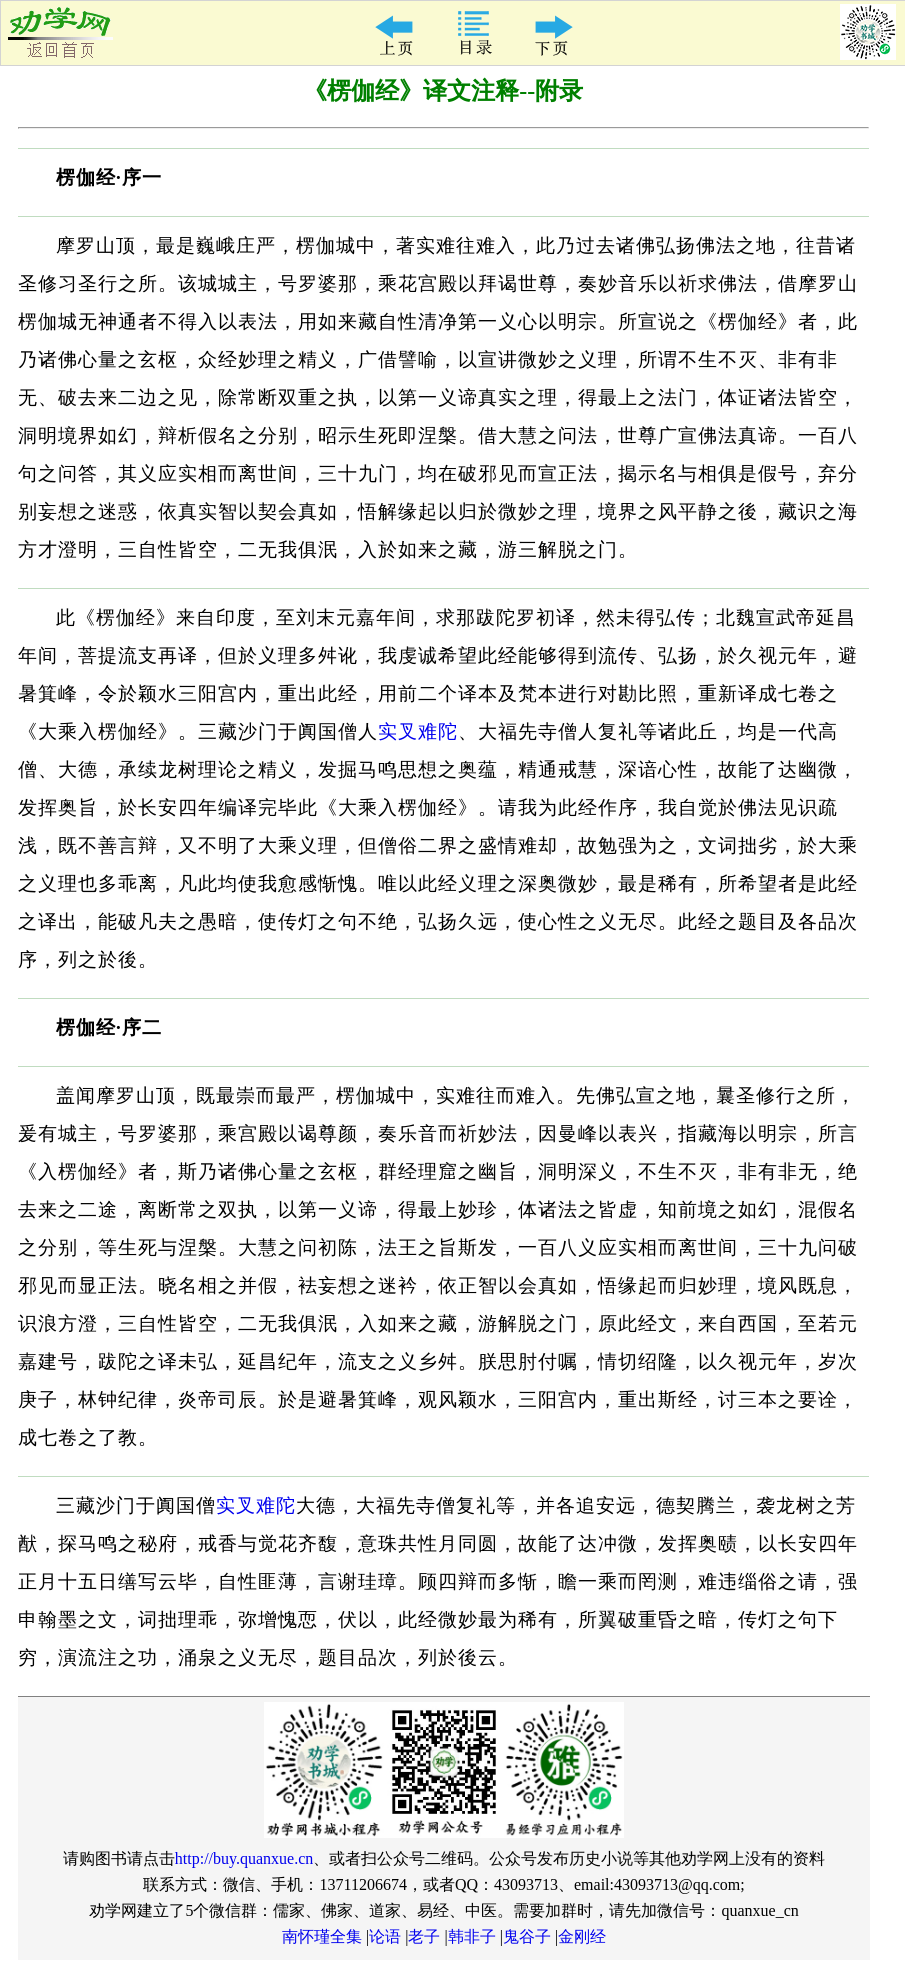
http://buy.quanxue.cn (244, 1858)
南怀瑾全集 (322, 1936)
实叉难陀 (418, 731)
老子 (424, 1936)
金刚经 (582, 1936)
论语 (385, 1936)
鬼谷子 (527, 1936)
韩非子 (472, 1936)
